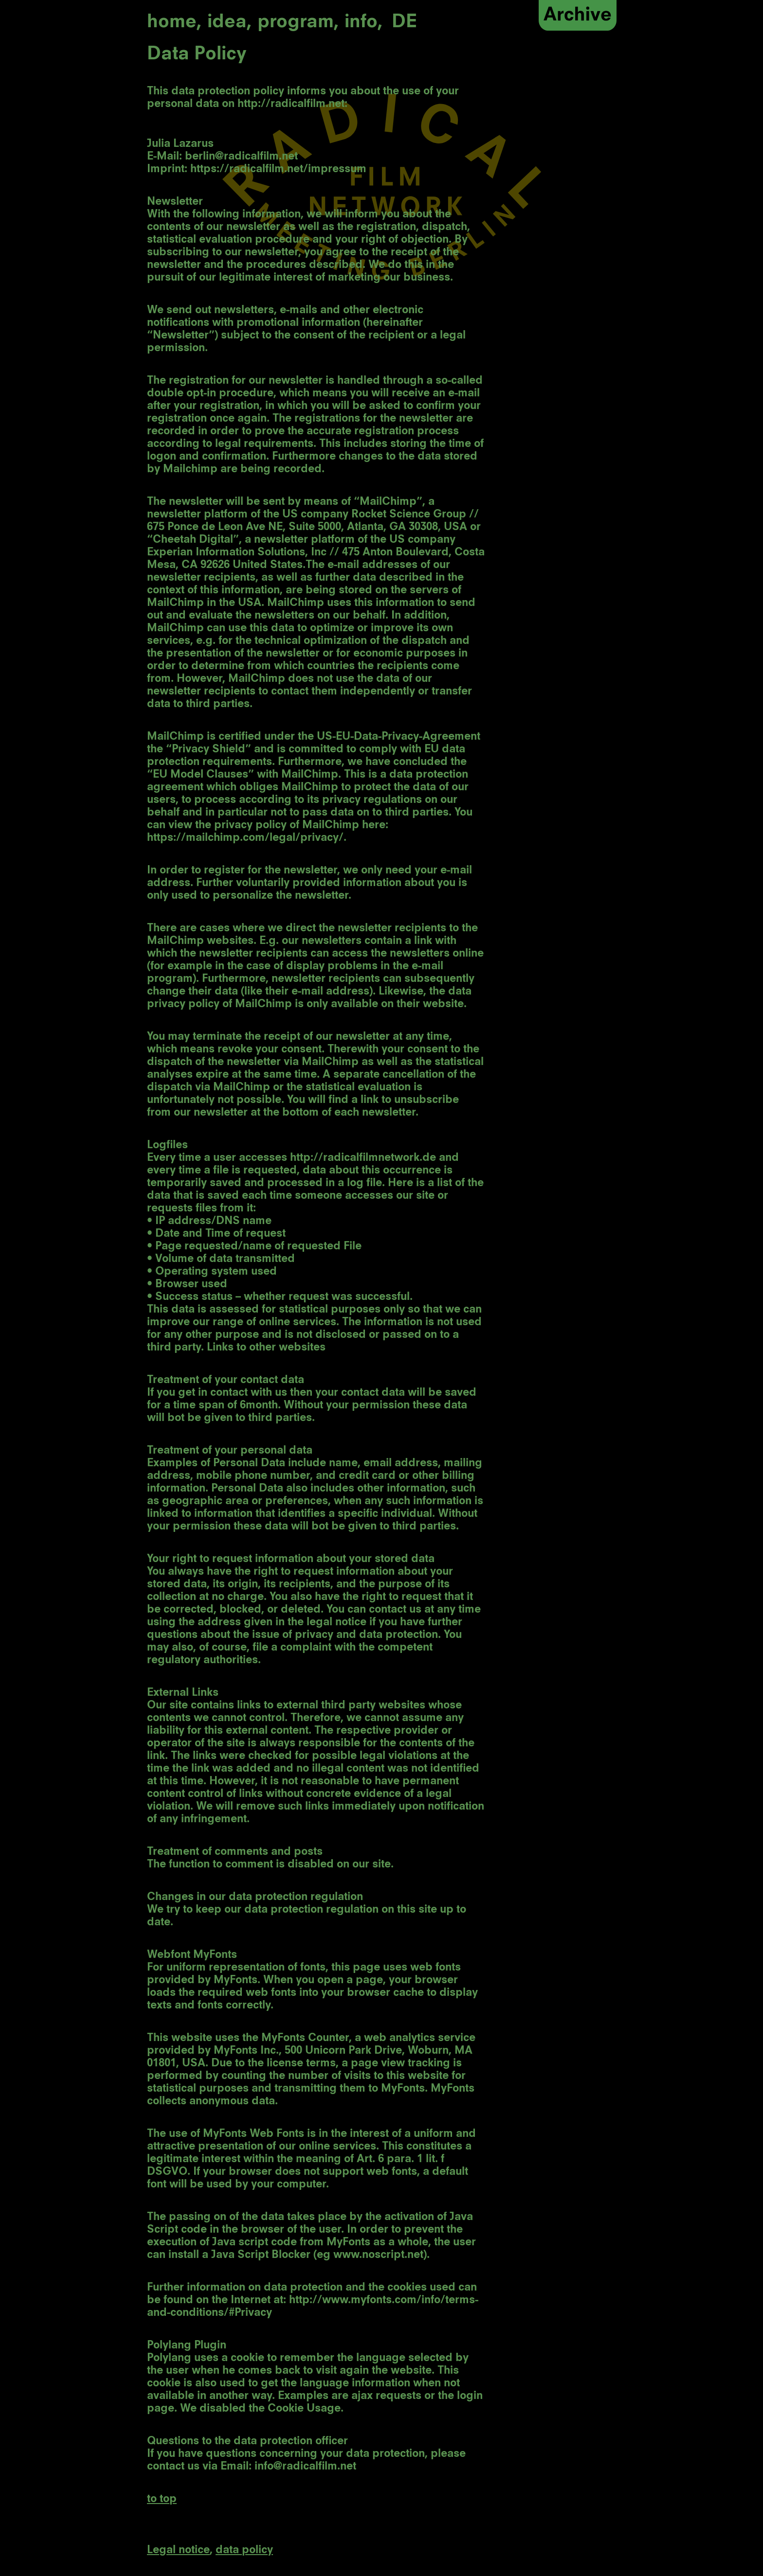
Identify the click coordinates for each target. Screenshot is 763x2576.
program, (298, 23)
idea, (229, 23)
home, (174, 23)
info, (363, 23)
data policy (244, 2550)
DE (404, 23)
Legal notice (178, 2550)
